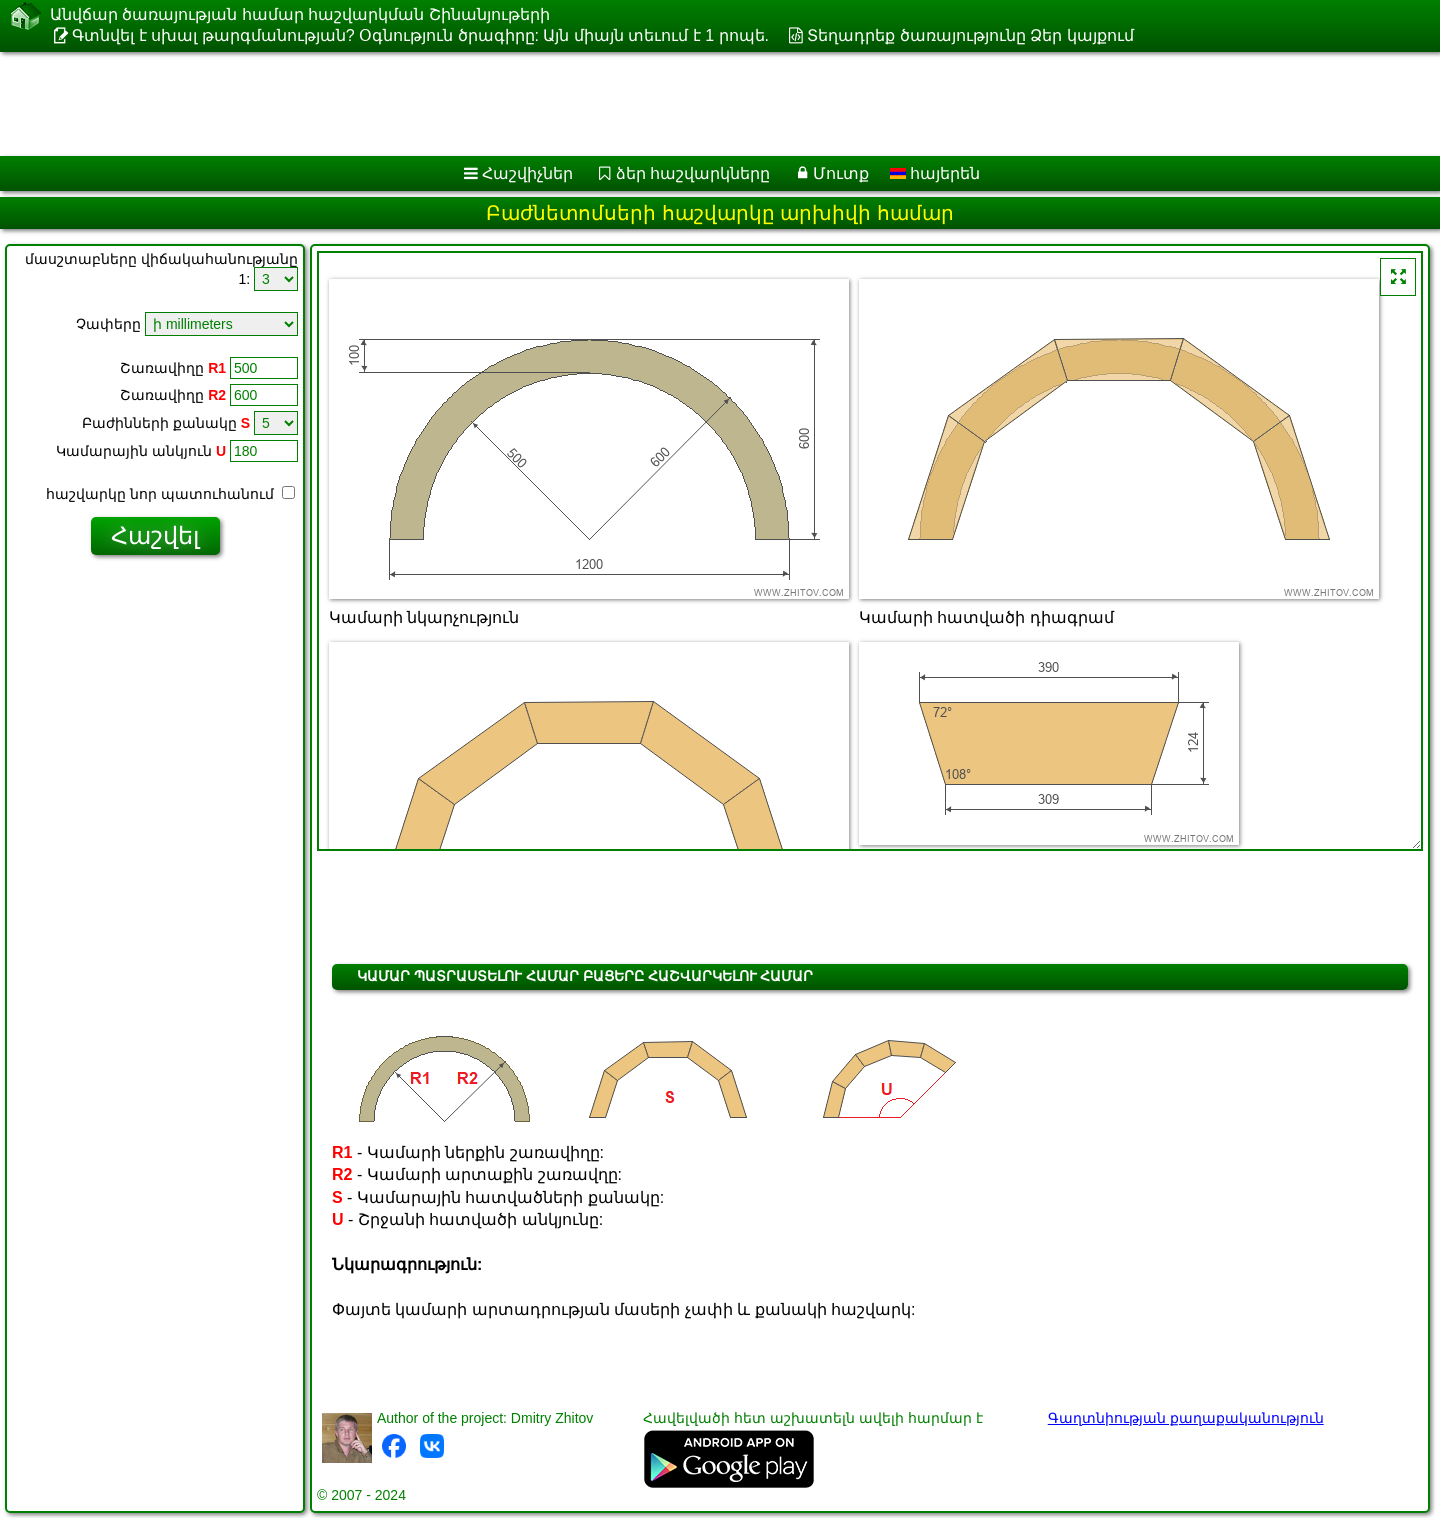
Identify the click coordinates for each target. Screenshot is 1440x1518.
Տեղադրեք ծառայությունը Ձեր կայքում (970, 35)
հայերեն (935, 173)
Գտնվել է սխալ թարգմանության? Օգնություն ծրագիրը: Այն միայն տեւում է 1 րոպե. (420, 35)
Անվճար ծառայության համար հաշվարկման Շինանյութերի (300, 14)
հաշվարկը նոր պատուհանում (170, 494)
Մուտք (841, 173)
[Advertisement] (607, 104)
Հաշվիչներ (527, 173)
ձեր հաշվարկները (693, 173)
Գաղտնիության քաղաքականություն (1186, 1418)
